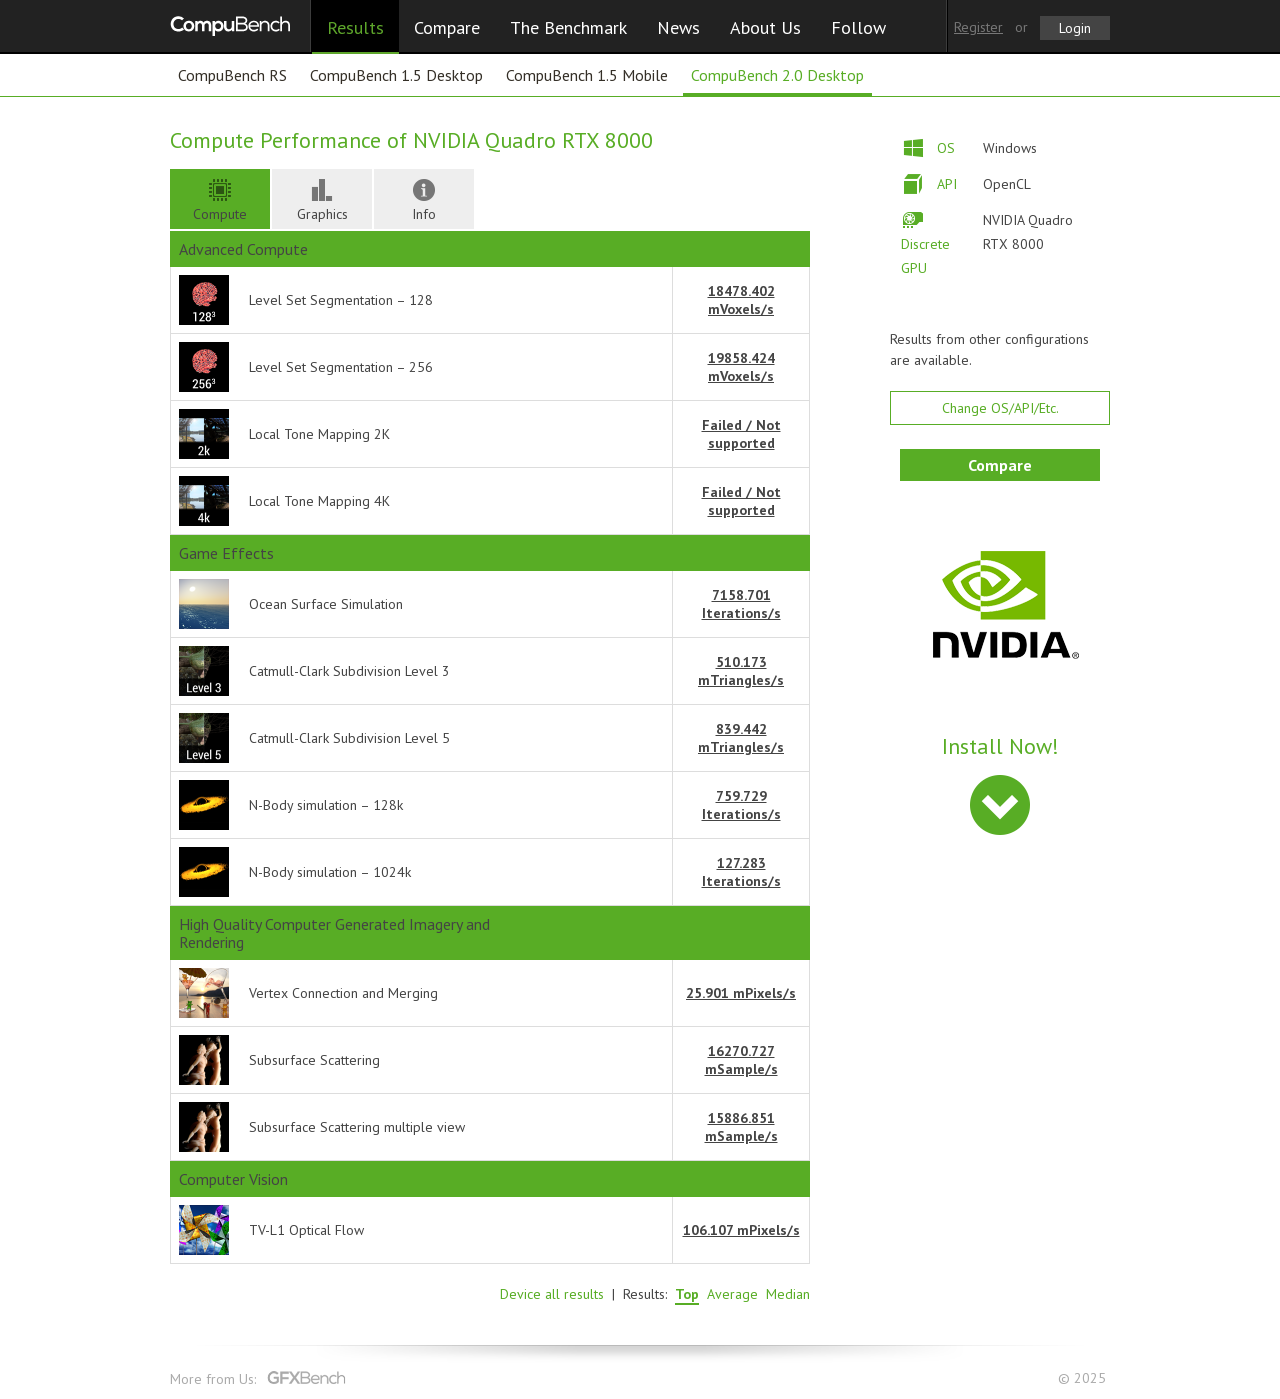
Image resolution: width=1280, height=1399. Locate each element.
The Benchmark (568, 27)
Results (355, 27)
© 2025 (1084, 1378)
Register (978, 27)
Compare (447, 27)
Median (788, 1294)
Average (732, 1294)
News (678, 27)
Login (1075, 28)
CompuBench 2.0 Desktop (777, 75)
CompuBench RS (232, 75)
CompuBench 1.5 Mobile (587, 75)
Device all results (552, 1294)
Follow (858, 27)
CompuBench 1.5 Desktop (396, 75)
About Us (765, 27)
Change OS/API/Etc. (1000, 408)
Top (687, 1294)
